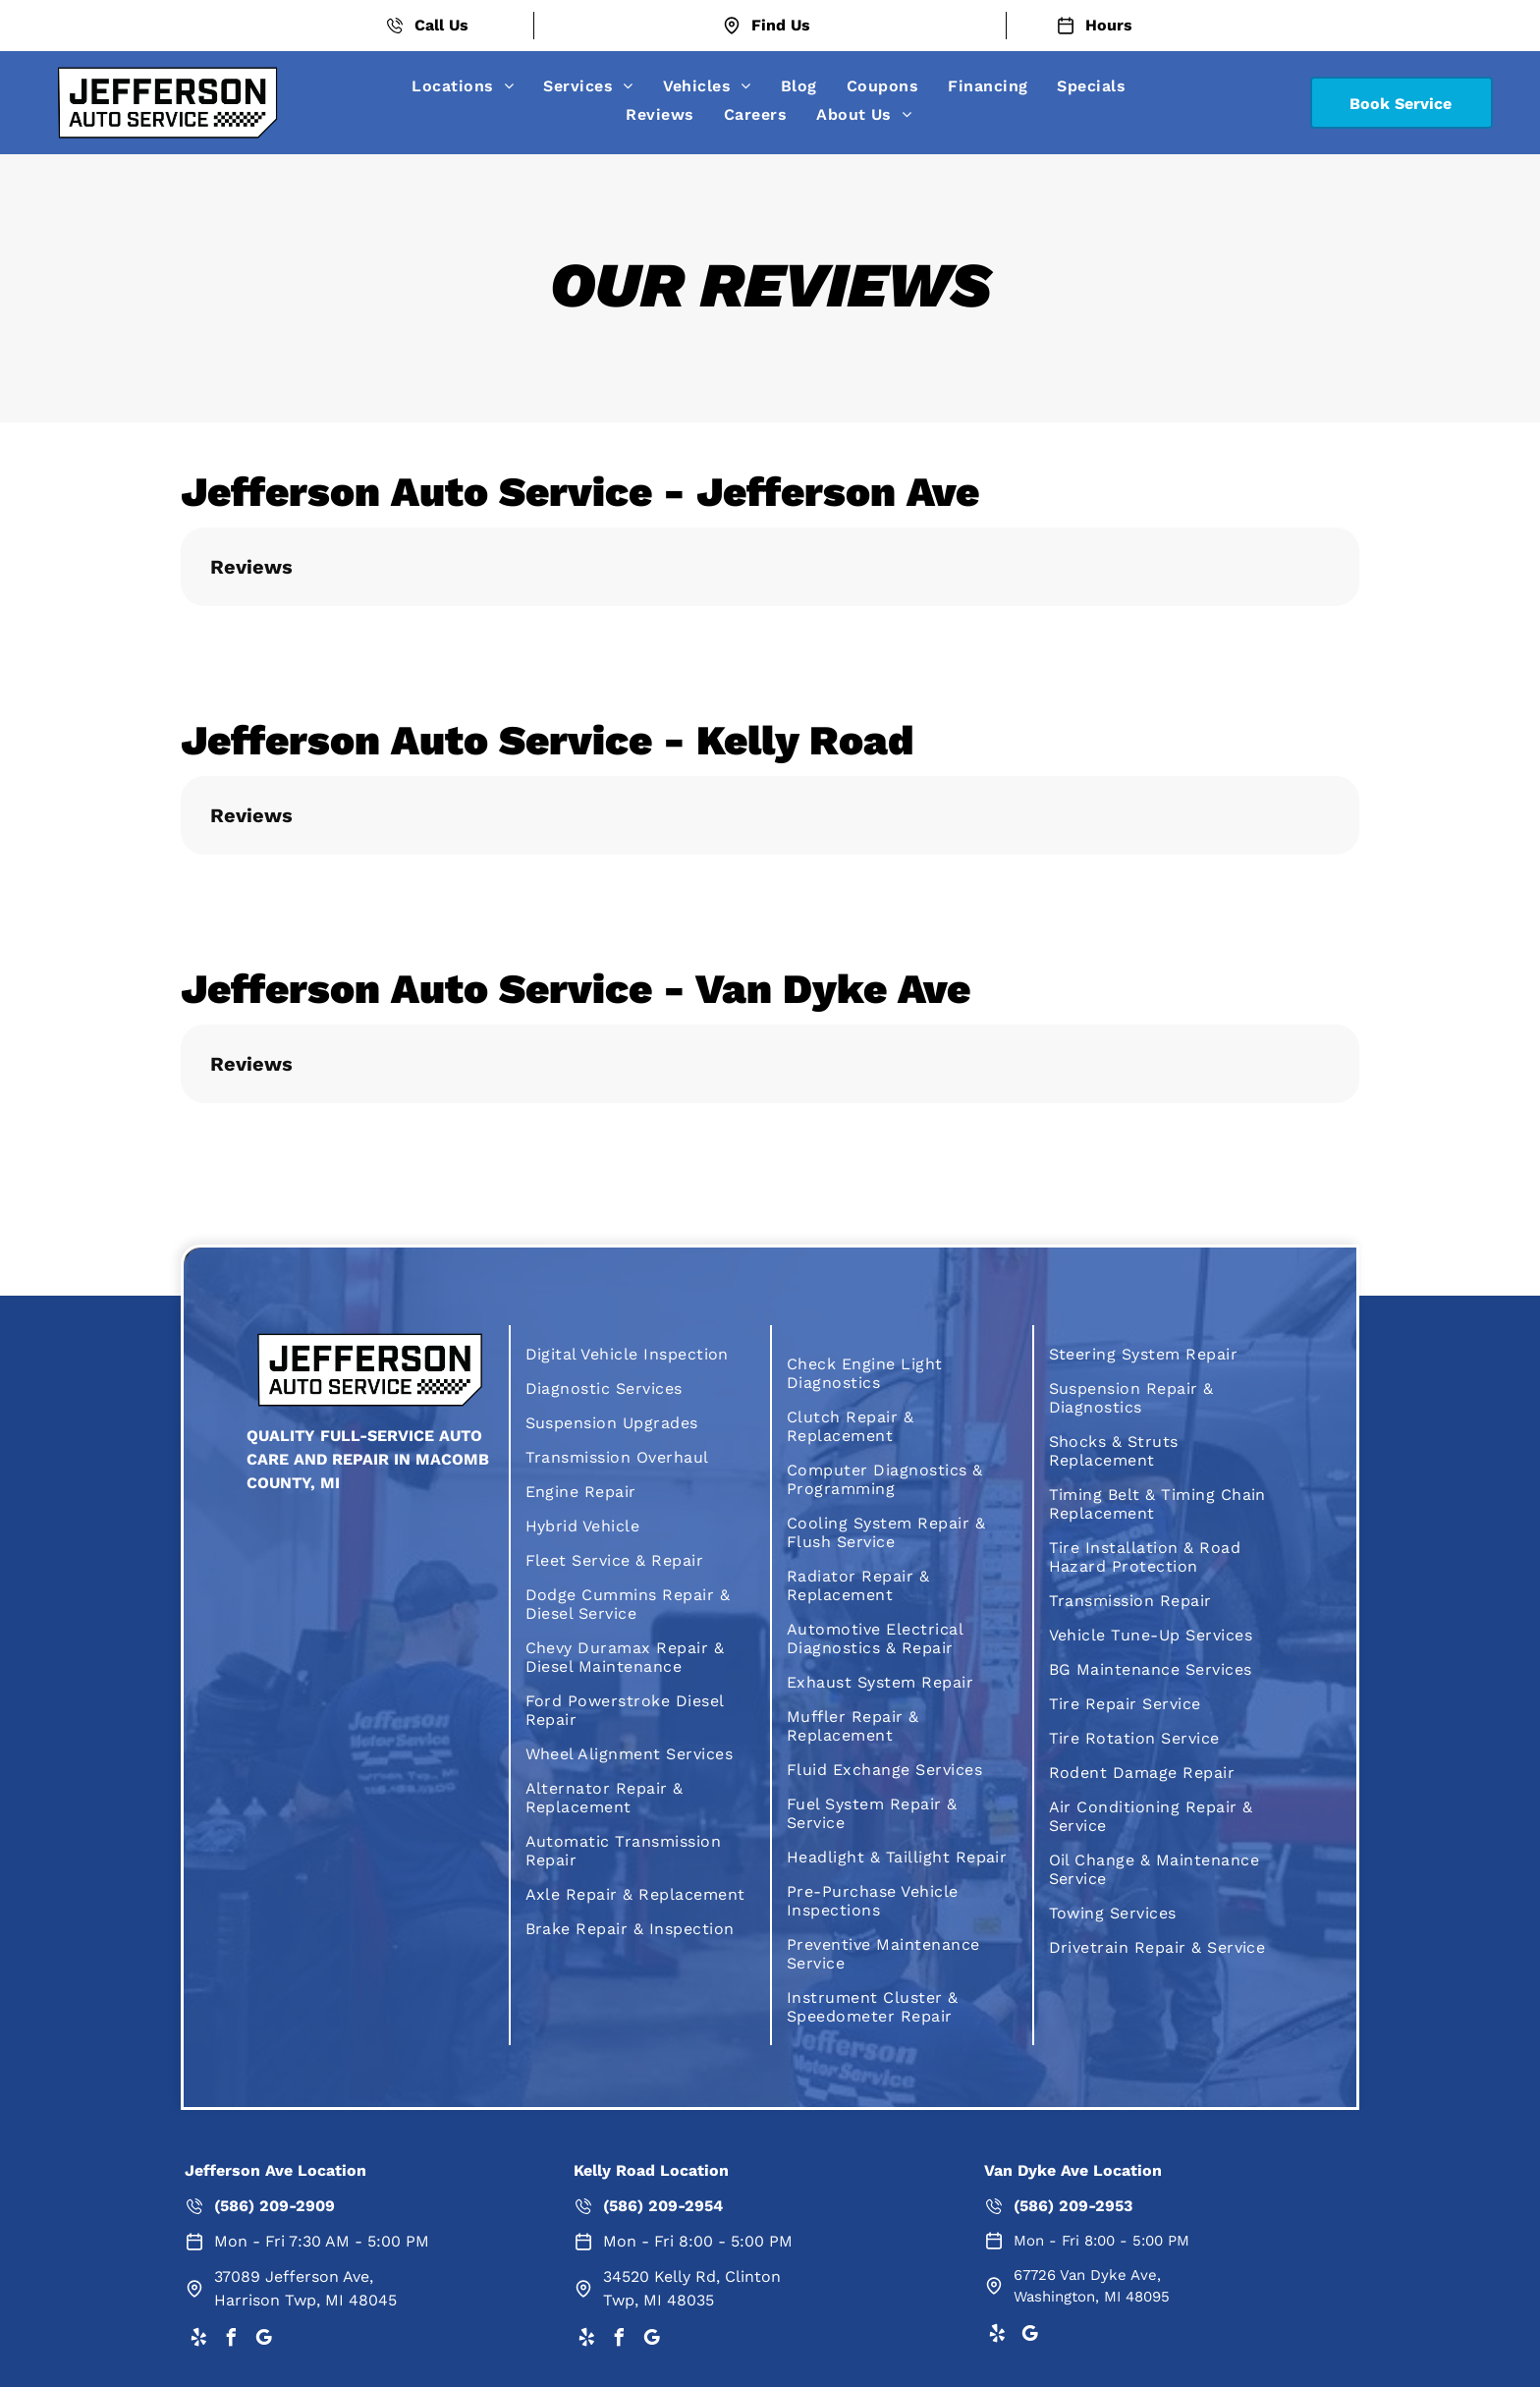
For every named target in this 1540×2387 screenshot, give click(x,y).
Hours (1108, 25)
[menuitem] (462, 86)
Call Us (441, 25)
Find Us (780, 25)
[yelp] (198, 2340)
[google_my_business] (263, 2340)
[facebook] (231, 2340)
